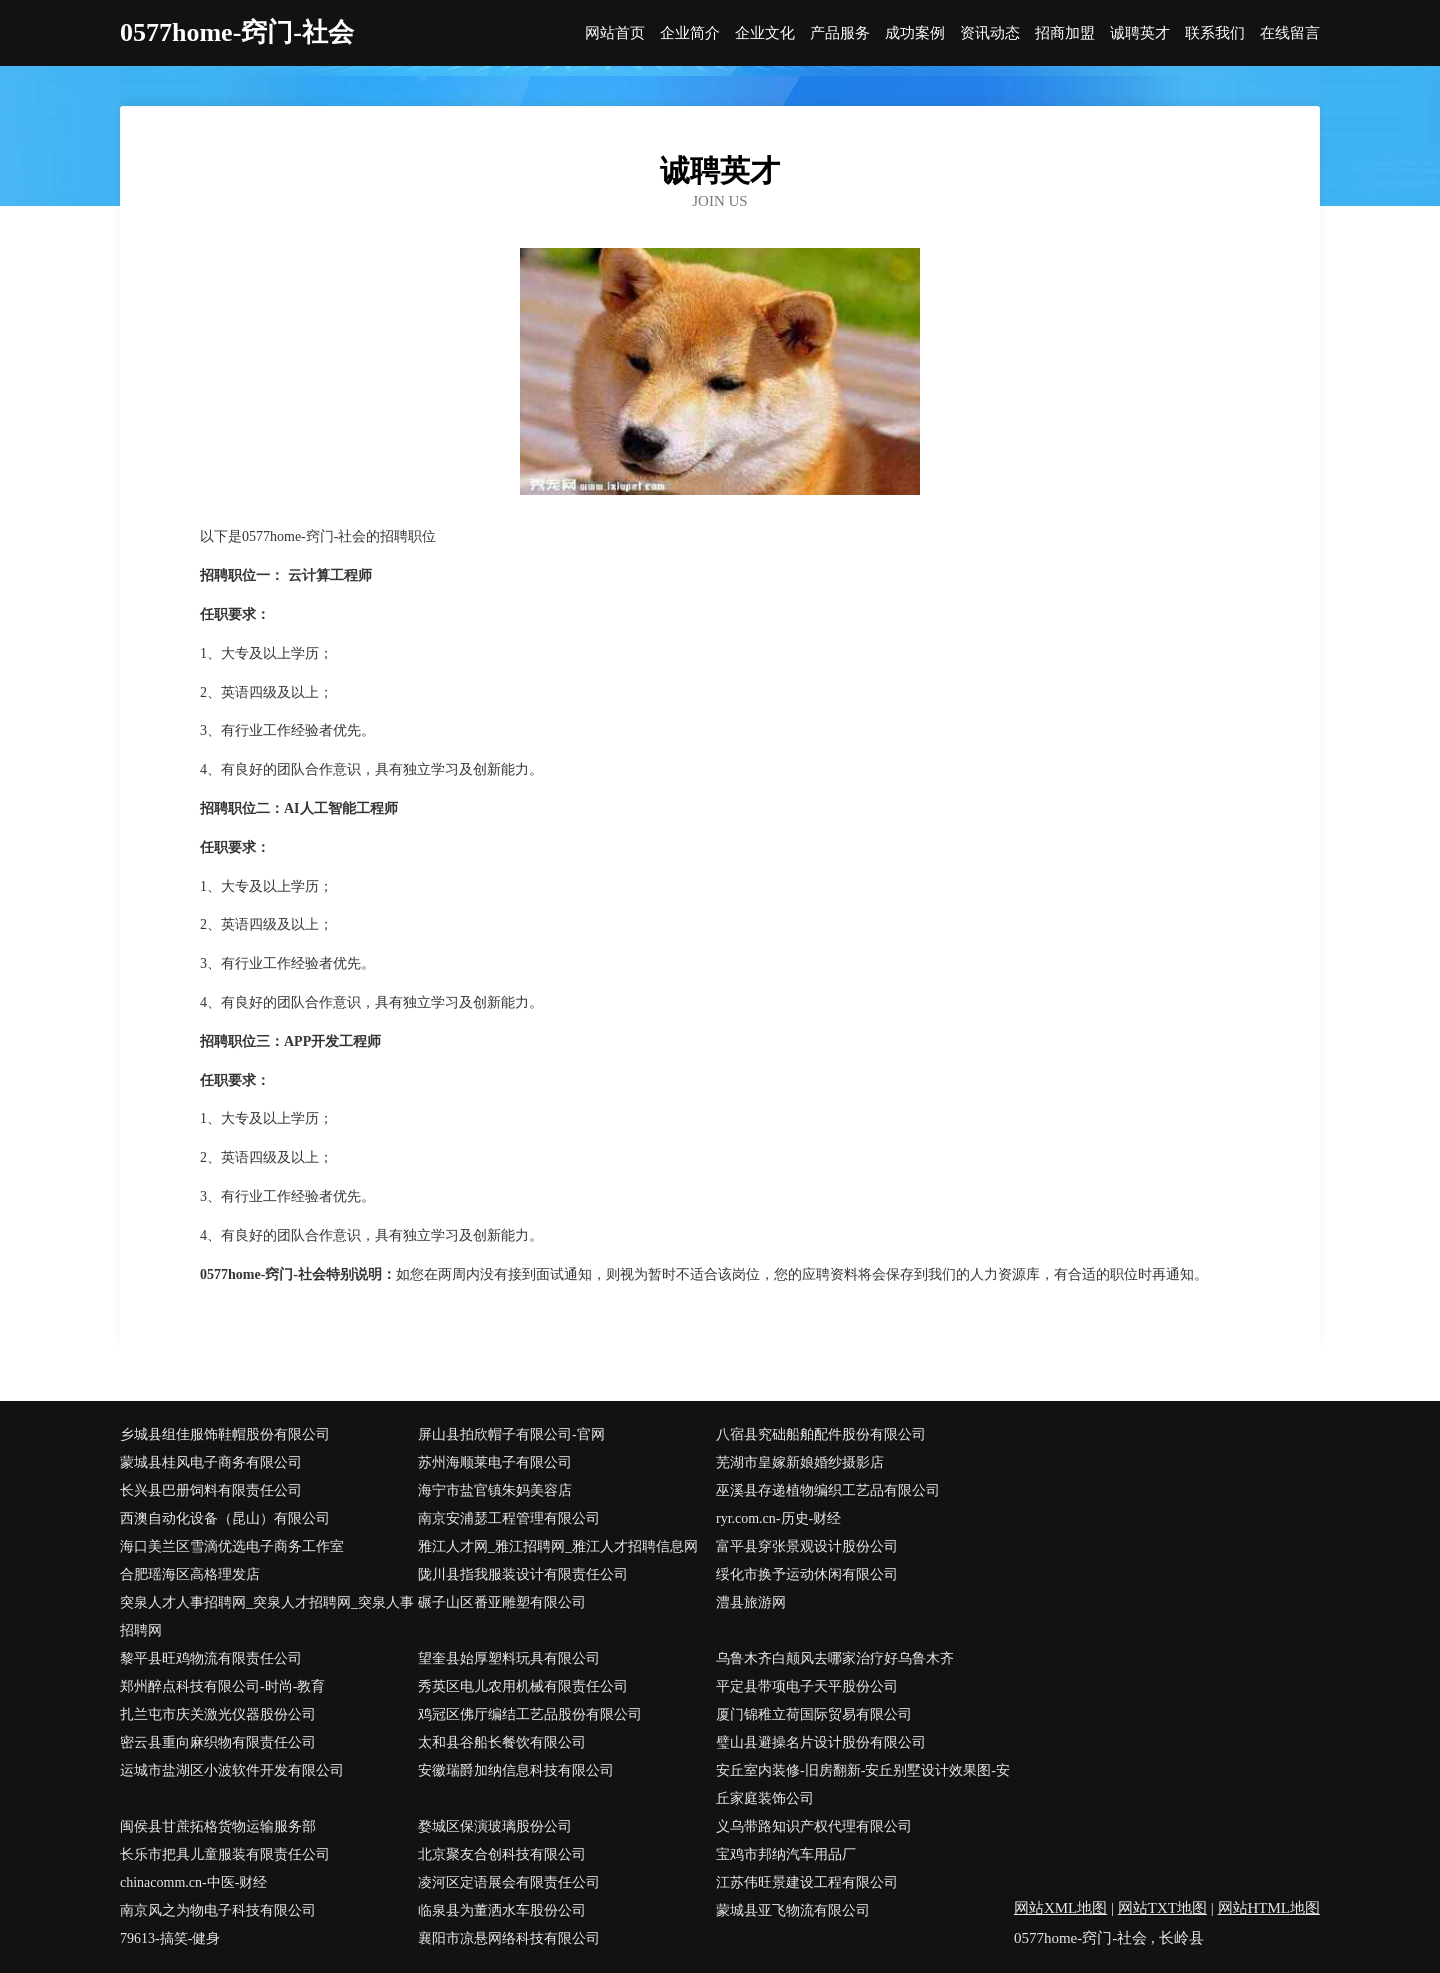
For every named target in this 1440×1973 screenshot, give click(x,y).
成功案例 (915, 33)
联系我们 (1215, 33)
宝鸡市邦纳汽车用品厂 (786, 1854)
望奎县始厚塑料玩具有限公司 (509, 1658)
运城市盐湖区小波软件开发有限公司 (232, 1770)
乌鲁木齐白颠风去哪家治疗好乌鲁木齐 (835, 1658)
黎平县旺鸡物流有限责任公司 (211, 1658)
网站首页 (615, 33)
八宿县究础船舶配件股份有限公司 (821, 1434)
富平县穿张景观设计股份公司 (807, 1546)
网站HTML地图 (1269, 1908)
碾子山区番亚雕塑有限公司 (502, 1602)
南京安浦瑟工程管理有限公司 (509, 1518)
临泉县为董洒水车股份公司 (502, 1910)
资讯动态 (990, 33)
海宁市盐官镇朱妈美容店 (495, 1490)
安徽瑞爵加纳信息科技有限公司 (516, 1770)
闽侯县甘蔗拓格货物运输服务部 (218, 1826)
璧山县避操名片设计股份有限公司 (821, 1742)
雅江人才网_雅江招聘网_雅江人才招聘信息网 (558, 1546)
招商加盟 (1065, 33)
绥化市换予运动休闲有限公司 (807, 1574)
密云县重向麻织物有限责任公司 (218, 1742)
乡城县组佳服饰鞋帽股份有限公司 (225, 1434)
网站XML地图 (1060, 1908)
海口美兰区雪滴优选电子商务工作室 (232, 1546)
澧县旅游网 (751, 1602)
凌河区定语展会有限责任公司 (509, 1882)
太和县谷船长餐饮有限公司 (502, 1742)
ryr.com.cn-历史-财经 (778, 1518)
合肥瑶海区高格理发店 (190, 1574)
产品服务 (840, 33)
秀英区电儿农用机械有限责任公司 (523, 1686)
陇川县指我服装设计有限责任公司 (523, 1574)
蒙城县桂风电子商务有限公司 (211, 1462)
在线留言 (1290, 33)
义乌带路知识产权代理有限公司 (814, 1826)
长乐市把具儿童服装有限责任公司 (225, 1854)
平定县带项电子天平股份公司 (807, 1686)
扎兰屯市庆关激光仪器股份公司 (218, 1714)
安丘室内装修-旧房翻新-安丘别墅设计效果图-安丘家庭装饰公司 (863, 1784)
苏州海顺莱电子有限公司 (495, 1462)
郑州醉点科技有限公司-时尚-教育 (222, 1686)
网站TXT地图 (1162, 1908)
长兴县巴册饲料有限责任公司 (211, 1490)
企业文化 (765, 33)
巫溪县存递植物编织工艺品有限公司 (828, 1490)
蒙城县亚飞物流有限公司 (793, 1910)
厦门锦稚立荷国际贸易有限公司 (814, 1714)
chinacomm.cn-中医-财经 (193, 1882)
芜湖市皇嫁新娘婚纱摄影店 (800, 1462)
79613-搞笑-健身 (170, 1938)
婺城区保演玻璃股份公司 (495, 1826)
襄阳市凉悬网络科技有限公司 (509, 1938)
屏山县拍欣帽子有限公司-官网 (511, 1434)
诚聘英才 (1140, 33)
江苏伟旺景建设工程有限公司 (807, 1882)
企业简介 (690, 33)
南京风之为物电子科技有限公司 (218, 1910)
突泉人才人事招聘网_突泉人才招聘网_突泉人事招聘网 (267, 1616)
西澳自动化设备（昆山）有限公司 (225, 1518)
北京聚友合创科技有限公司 (502, 1854)
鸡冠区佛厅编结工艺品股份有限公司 (530, 1714)
